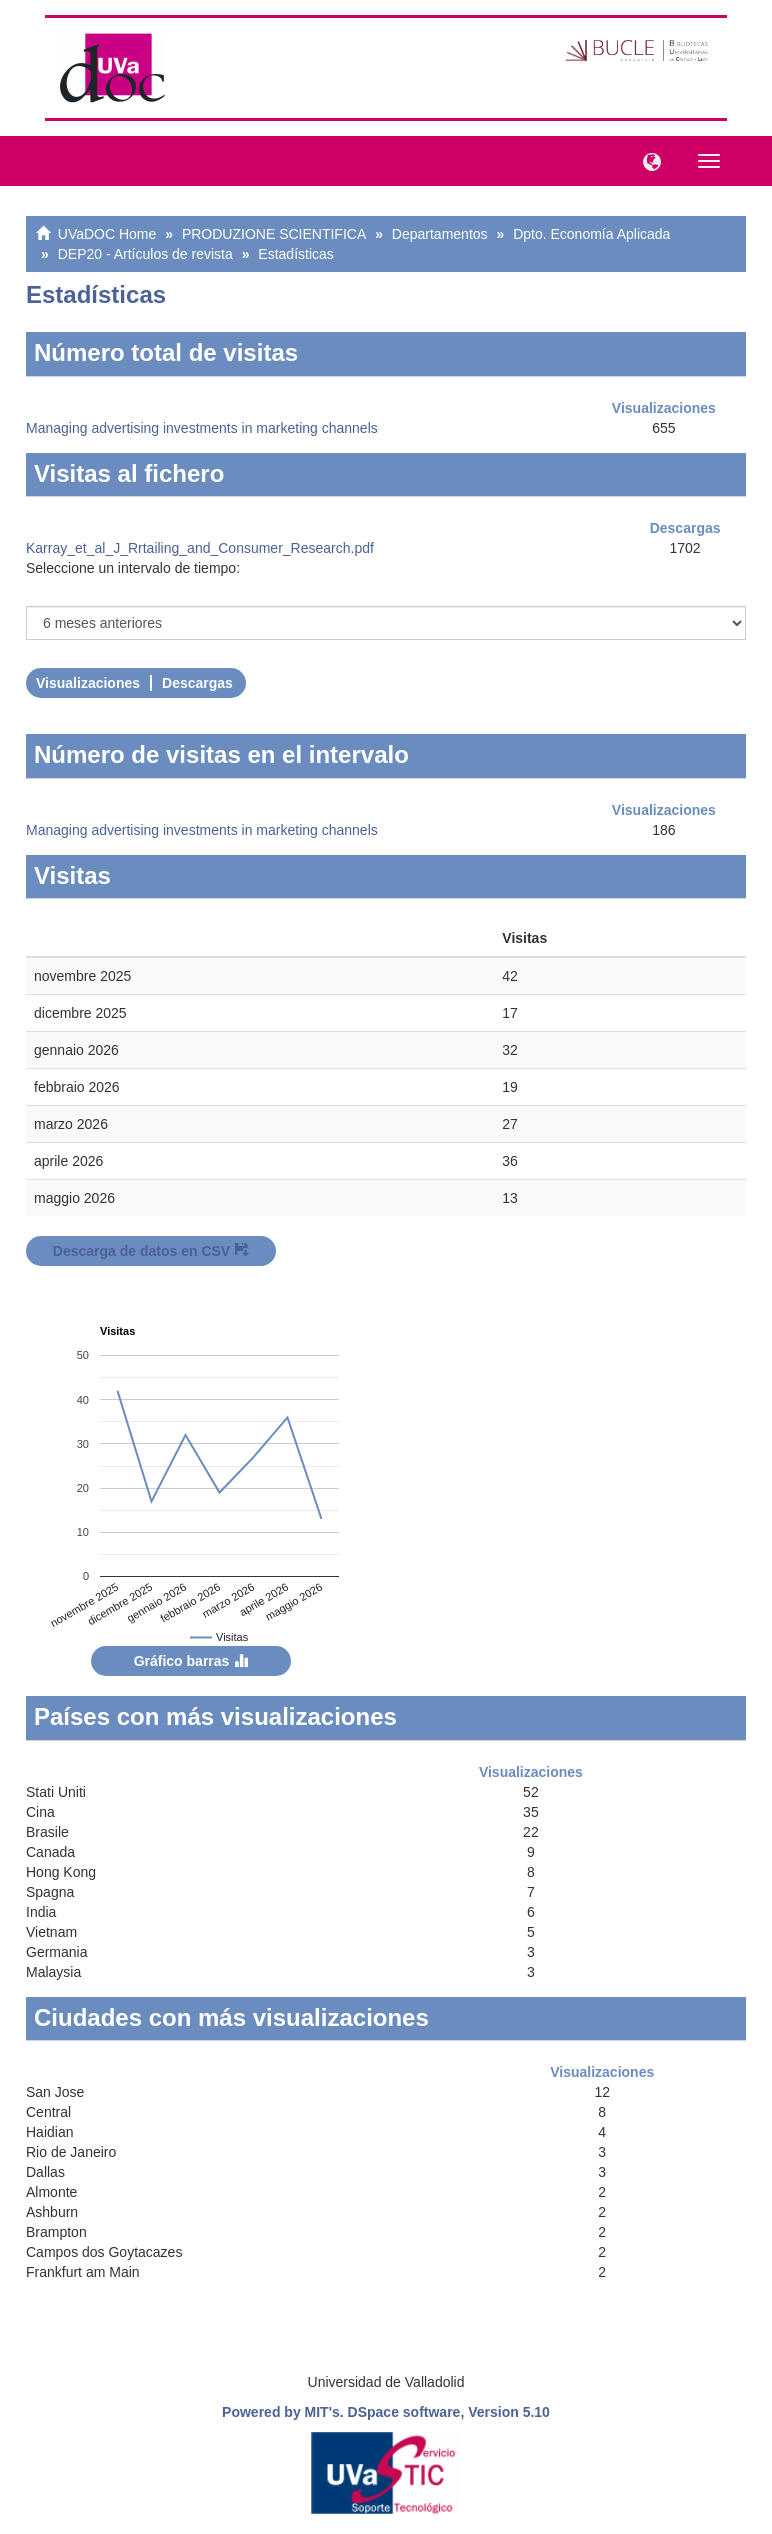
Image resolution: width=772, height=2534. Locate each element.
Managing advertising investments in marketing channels (202, 428)
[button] (647, 160)
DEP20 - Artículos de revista (145, 254)
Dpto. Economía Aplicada (591, 234)
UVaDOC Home (107, 234)
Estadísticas (295, 254)
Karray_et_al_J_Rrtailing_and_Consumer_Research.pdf (200, 548)
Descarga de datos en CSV (151, 1251)
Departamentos (440, 234)
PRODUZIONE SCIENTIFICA (274, 234)
